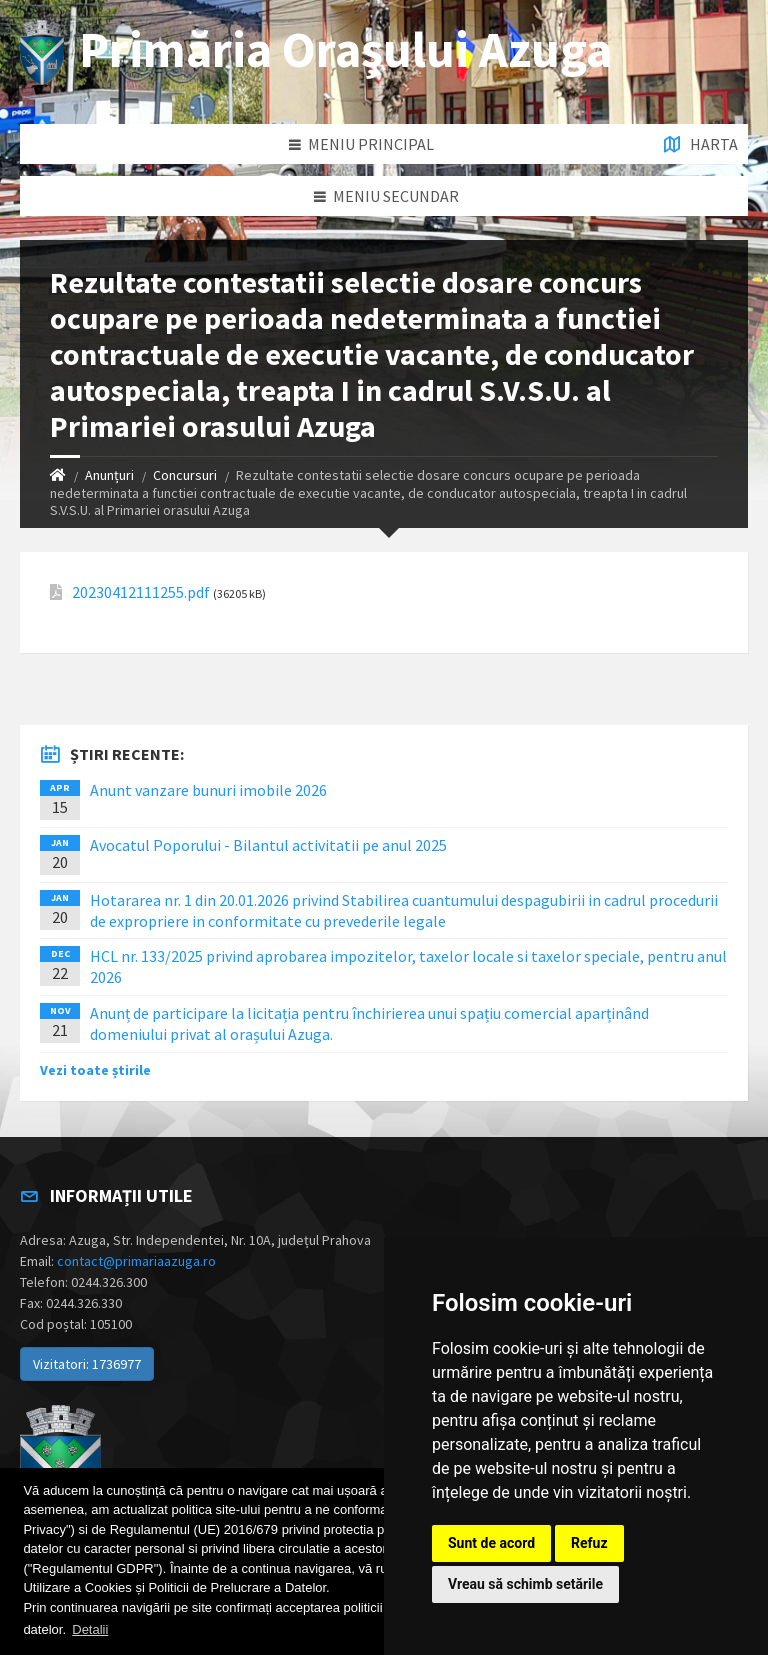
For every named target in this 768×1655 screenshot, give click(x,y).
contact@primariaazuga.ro (136, 1261)
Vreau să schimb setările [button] (525, 1584)
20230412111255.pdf (141, 592)
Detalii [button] (90, 1629)
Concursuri (185, 475)
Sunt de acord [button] (491, 1543)
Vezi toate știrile (95, 1070)
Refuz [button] (589, 1543)
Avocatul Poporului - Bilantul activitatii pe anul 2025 (268, 845)
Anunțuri (109, 475)
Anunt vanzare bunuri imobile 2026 (208, 790)
